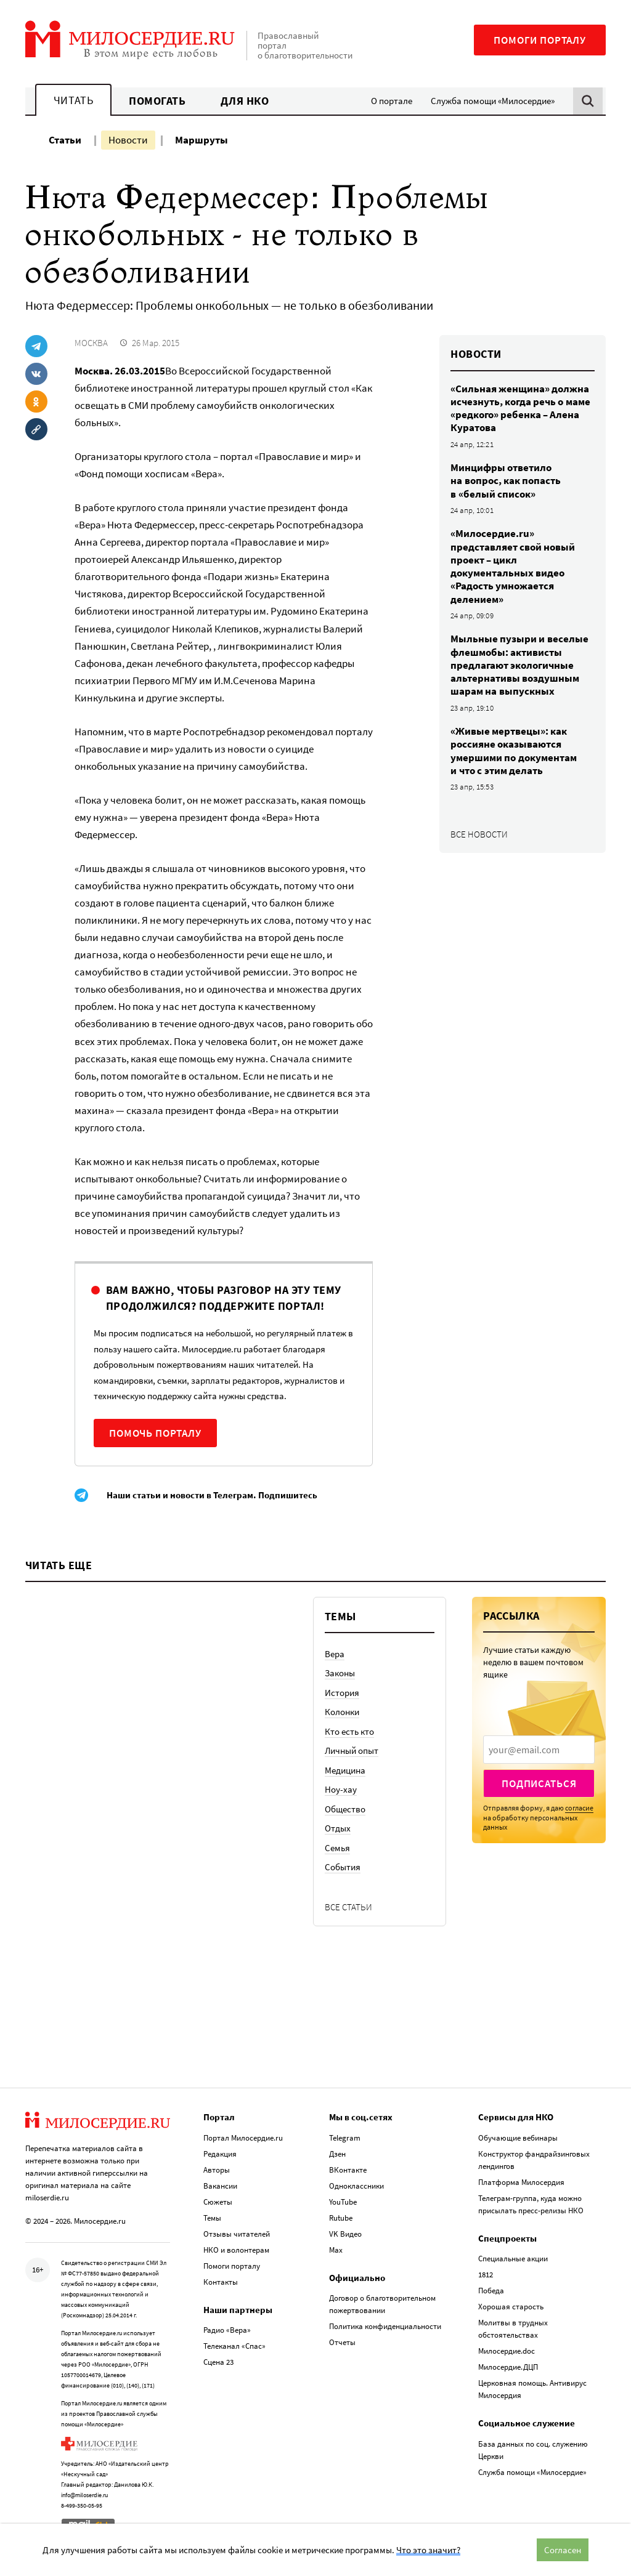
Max (336, 2248)
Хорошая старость (510, 2304)
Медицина (345, 1770)
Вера (334, 1654)
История (342, 1692)
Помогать (157, 101)
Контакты (220, 2280)
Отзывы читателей (236, 2232)
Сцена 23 (218, 2360)
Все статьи (348, 1907)
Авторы (216, 2168)
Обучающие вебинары (518, 2136)
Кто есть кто (349, 1731)
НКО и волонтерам (236, 2248)
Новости (128, 140)
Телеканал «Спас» (234, 2344)
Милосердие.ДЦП (508, 2365)
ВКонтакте (348, 2168)
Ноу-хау (341, 1789)
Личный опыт (351, 1750)
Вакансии (220, 2184)
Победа (491, 2288)
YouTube (343, 2200)
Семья (337, 1848)
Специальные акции (513, 2256)
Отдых (338, 1828)
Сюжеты (217, 2200)
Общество (345, 1809)
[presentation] (539, 1749)
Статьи (65, 140)
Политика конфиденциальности (385, 2324)
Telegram (344, 2136)
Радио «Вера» (227, 2328)
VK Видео (345, 2232)
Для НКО (245, 101)
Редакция (220, 2152)
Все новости (479, 834)
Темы (212, 2216)
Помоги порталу (540, 40)
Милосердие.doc (506, 2349)
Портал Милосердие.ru (243, 2136)
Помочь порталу (155, 1433)
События (342, 1867)
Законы (340, 1673)
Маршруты (201, 140)
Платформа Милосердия (521, 2180)
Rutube (340, 2216)
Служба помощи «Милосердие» (493, 101)
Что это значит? (428, 2550)
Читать (73, 100)
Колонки (342, 1712)
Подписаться (539, 1783)
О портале (391, 101)
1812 (485, 2272)
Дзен (337, 2152)
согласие (579, 1807)
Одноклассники (356, 2184)
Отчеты (342, 2340)
